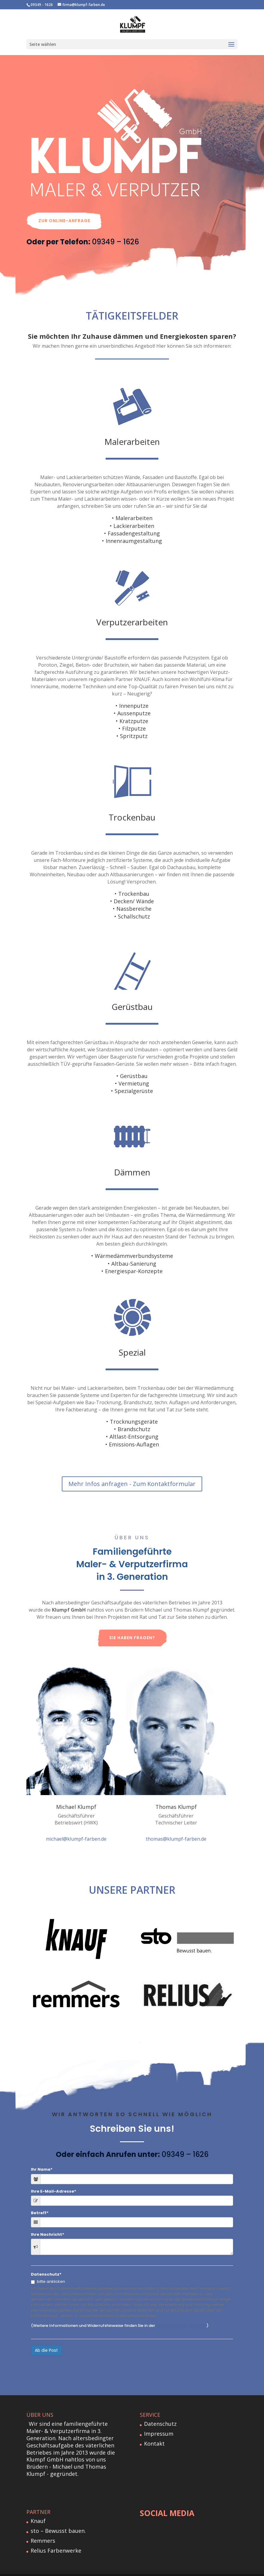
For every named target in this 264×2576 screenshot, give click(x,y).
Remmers (43, 2526)
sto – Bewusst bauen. (58, 2516)
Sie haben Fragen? (132, 1624)
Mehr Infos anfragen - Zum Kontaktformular (132, 1470)
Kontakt (154, 2429)
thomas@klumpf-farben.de (176, 1824)
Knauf (38, 2506)
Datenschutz (160, 2409)
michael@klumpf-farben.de (76, 1824)
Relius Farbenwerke (56, 2536)
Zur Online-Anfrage (64, 207)
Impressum (158, 2419)
